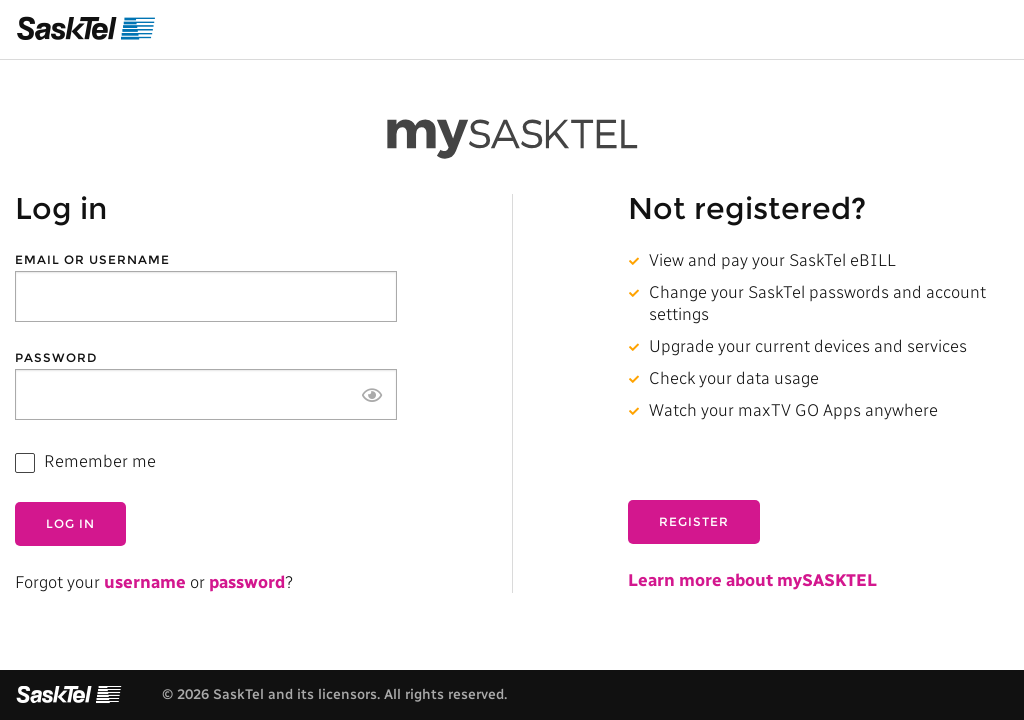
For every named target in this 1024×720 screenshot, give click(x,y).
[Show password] (372, 395)
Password (56, 358)
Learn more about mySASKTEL (752, 580)
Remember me (100, 461)
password (247, 582)
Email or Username (92, 260)
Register (694, 521)
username (145, 582)
